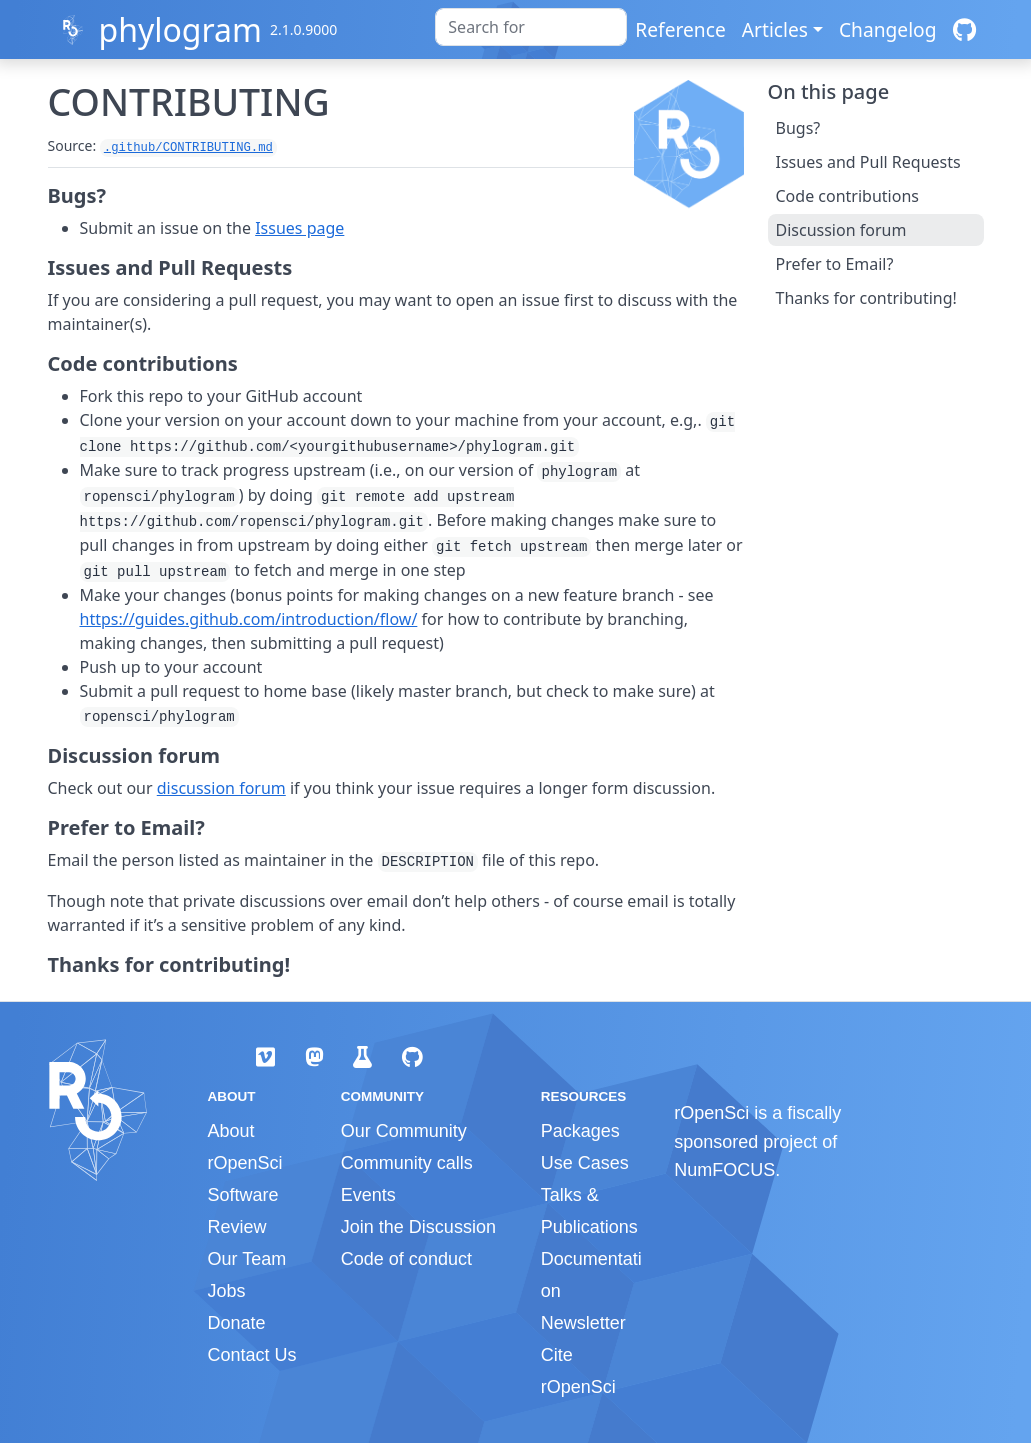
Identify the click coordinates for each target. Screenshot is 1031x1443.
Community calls (407, 1163)
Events (368, 1195)
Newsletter (583, 1323)
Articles (775, 29)
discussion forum (221, 788)
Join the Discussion (418, 1227)
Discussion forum (841, 230)
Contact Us (252, 1355)
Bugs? (798, 128)
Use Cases (585, 1163)
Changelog (888, 29)
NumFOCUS (724, 1170)
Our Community (404, 1131)
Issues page (299, 228)
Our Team (247, 1259)
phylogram (180, 29)
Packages (580, 1131)
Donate (237, 1323)
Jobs (227, 1291)
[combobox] (531, 27)
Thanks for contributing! (866, 298)
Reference (680, 29)
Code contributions (847, 196)
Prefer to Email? (835, 264)
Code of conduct (406, 1259)
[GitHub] (964, 29)
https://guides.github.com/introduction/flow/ (249, 619)
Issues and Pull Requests (868, 162)
